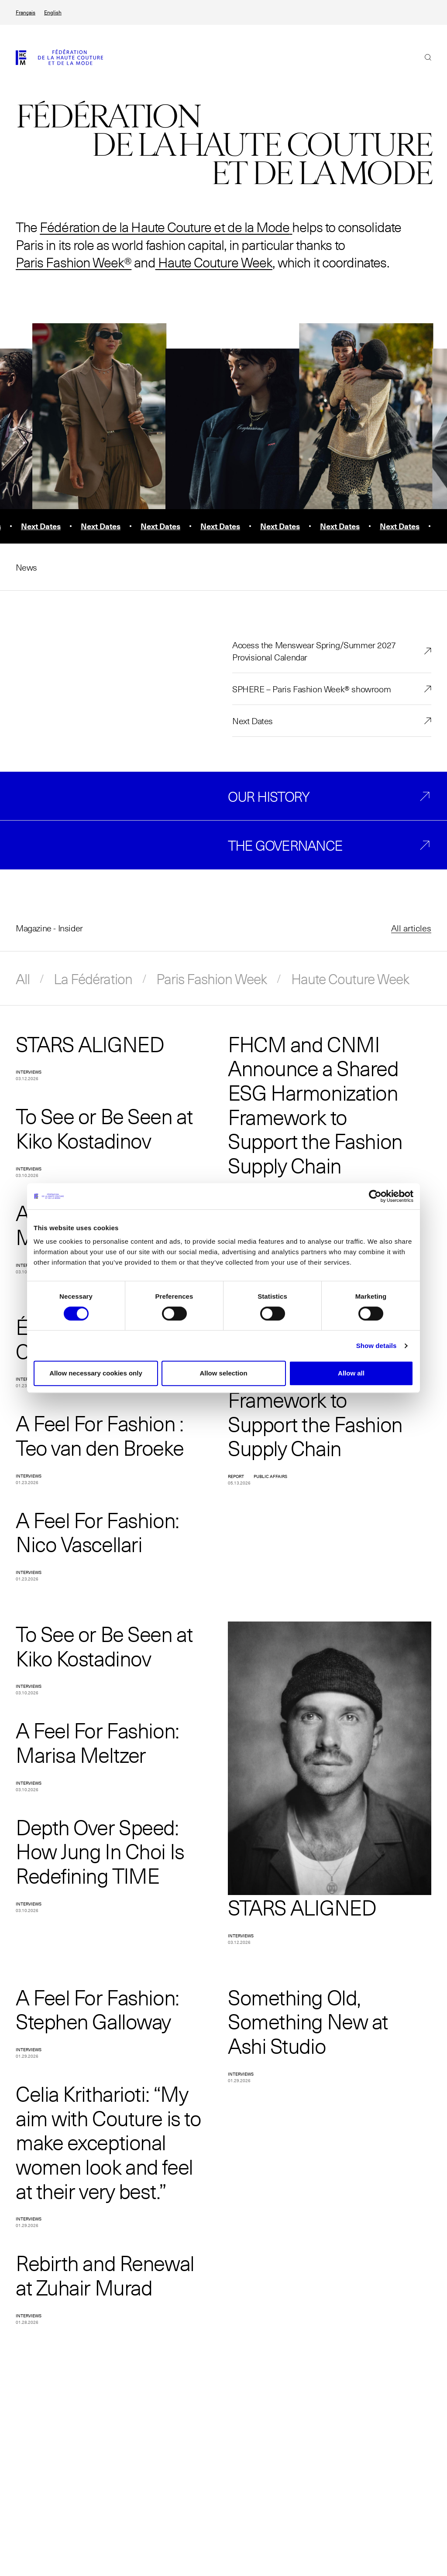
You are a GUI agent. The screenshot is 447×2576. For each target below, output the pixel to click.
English (53, 12)
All (23, 978)
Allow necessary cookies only (95, 1373)
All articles (411, 928)
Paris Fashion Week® (73, 262)
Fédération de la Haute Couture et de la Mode (164, 226)
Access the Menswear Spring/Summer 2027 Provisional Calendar (314, 651)
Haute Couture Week (213, 262)
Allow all (351, 1373)
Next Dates (252, 721)
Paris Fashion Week (211, 978)
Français (25, 12)
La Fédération (93, 978)
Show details (376, 1345)
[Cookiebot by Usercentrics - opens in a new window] (375, 1196)
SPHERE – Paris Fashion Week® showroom (311, 689)
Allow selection (223, 1373)
